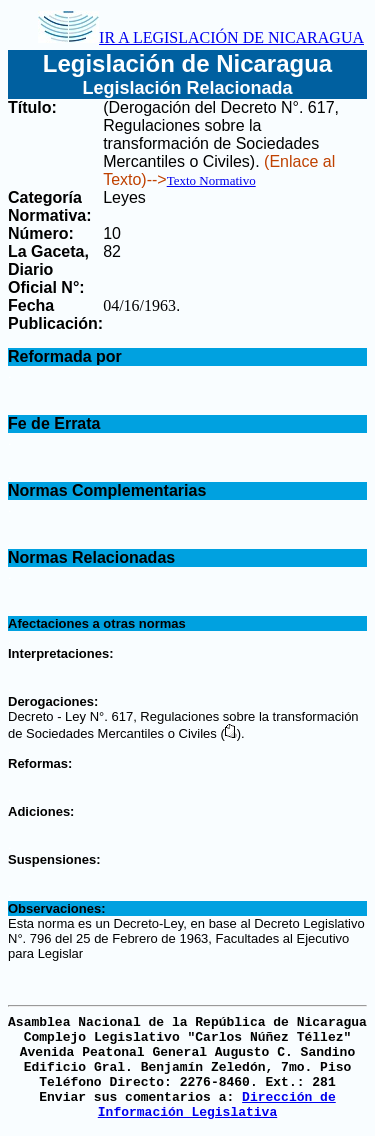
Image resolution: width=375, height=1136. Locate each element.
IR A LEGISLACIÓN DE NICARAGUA (201, 37)
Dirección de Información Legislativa (217, 1105)
